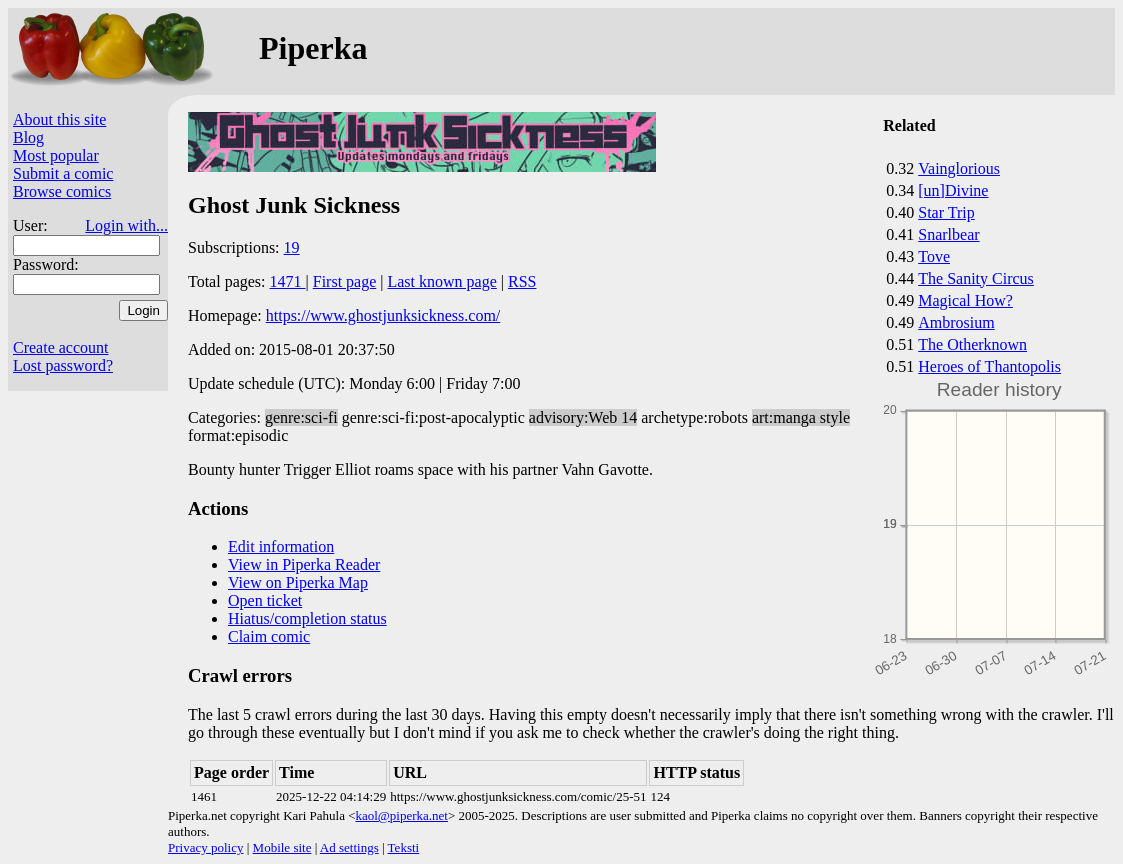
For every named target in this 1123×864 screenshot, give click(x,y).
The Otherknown (972, 344)
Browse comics (62, 191)
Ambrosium (956, 322)
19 (292, 247)
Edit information (281, 546)
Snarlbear (948, 234)
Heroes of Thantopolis (989, 366)
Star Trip (946, 212)
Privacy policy (205, 847)
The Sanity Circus (976, 278)
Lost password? (63, 365)
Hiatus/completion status (307, 618)
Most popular (56, 155)
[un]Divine (953, 190)
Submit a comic (63, 173)
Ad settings (349, 847)
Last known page (441, 281)
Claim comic (269, 636)
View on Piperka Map (298, 582)
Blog (28, 137)
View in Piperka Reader (304, 564)
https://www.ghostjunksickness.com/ (383, 315)
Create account (61, 347)
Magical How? (965, 300)
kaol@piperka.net (401, 815)
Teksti (404, 847)
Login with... (126, 225)
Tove (934, 256)
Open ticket (265, 600)
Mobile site (282, 847)
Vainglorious (959, 168)
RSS (522, 281)
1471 (288, 281)
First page (345, 281)
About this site (59, 119)
